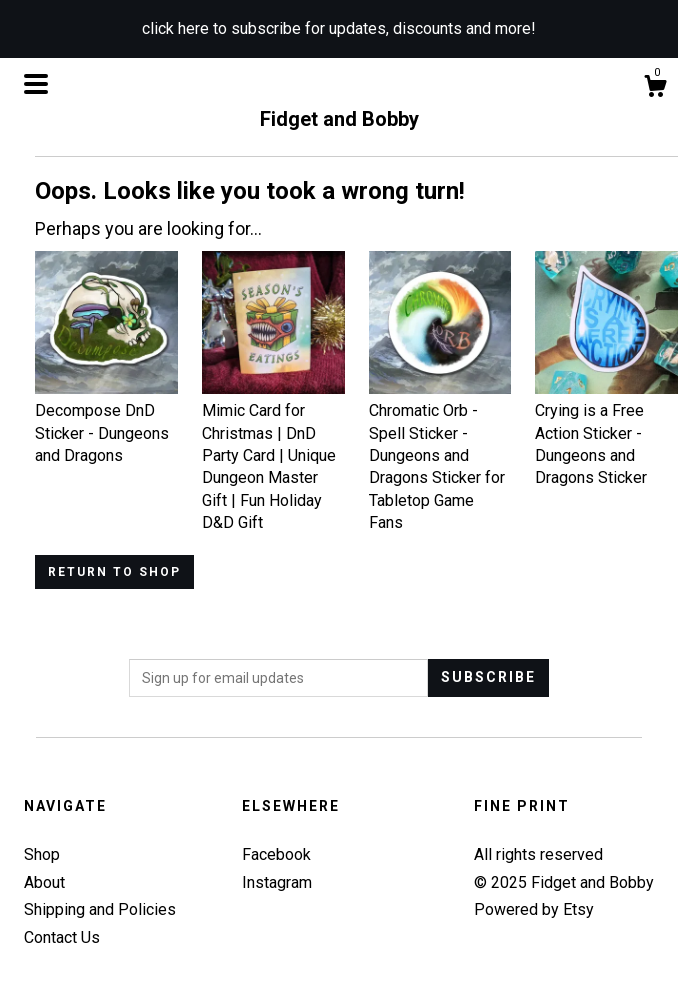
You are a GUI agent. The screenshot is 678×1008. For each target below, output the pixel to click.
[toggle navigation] (36, 84)
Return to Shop (114, 572)
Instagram (277, 882)
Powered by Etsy (534, 909)
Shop (42, 854)
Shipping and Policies (100, 909)
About (44, 882)
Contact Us (62, 937)
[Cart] (655, 89)
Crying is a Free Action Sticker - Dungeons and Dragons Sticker (606, 433)
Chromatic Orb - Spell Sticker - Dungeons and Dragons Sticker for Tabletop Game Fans (440, 455)
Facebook (276, 854)
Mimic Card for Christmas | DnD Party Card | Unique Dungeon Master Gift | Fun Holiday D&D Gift (273, 455)
